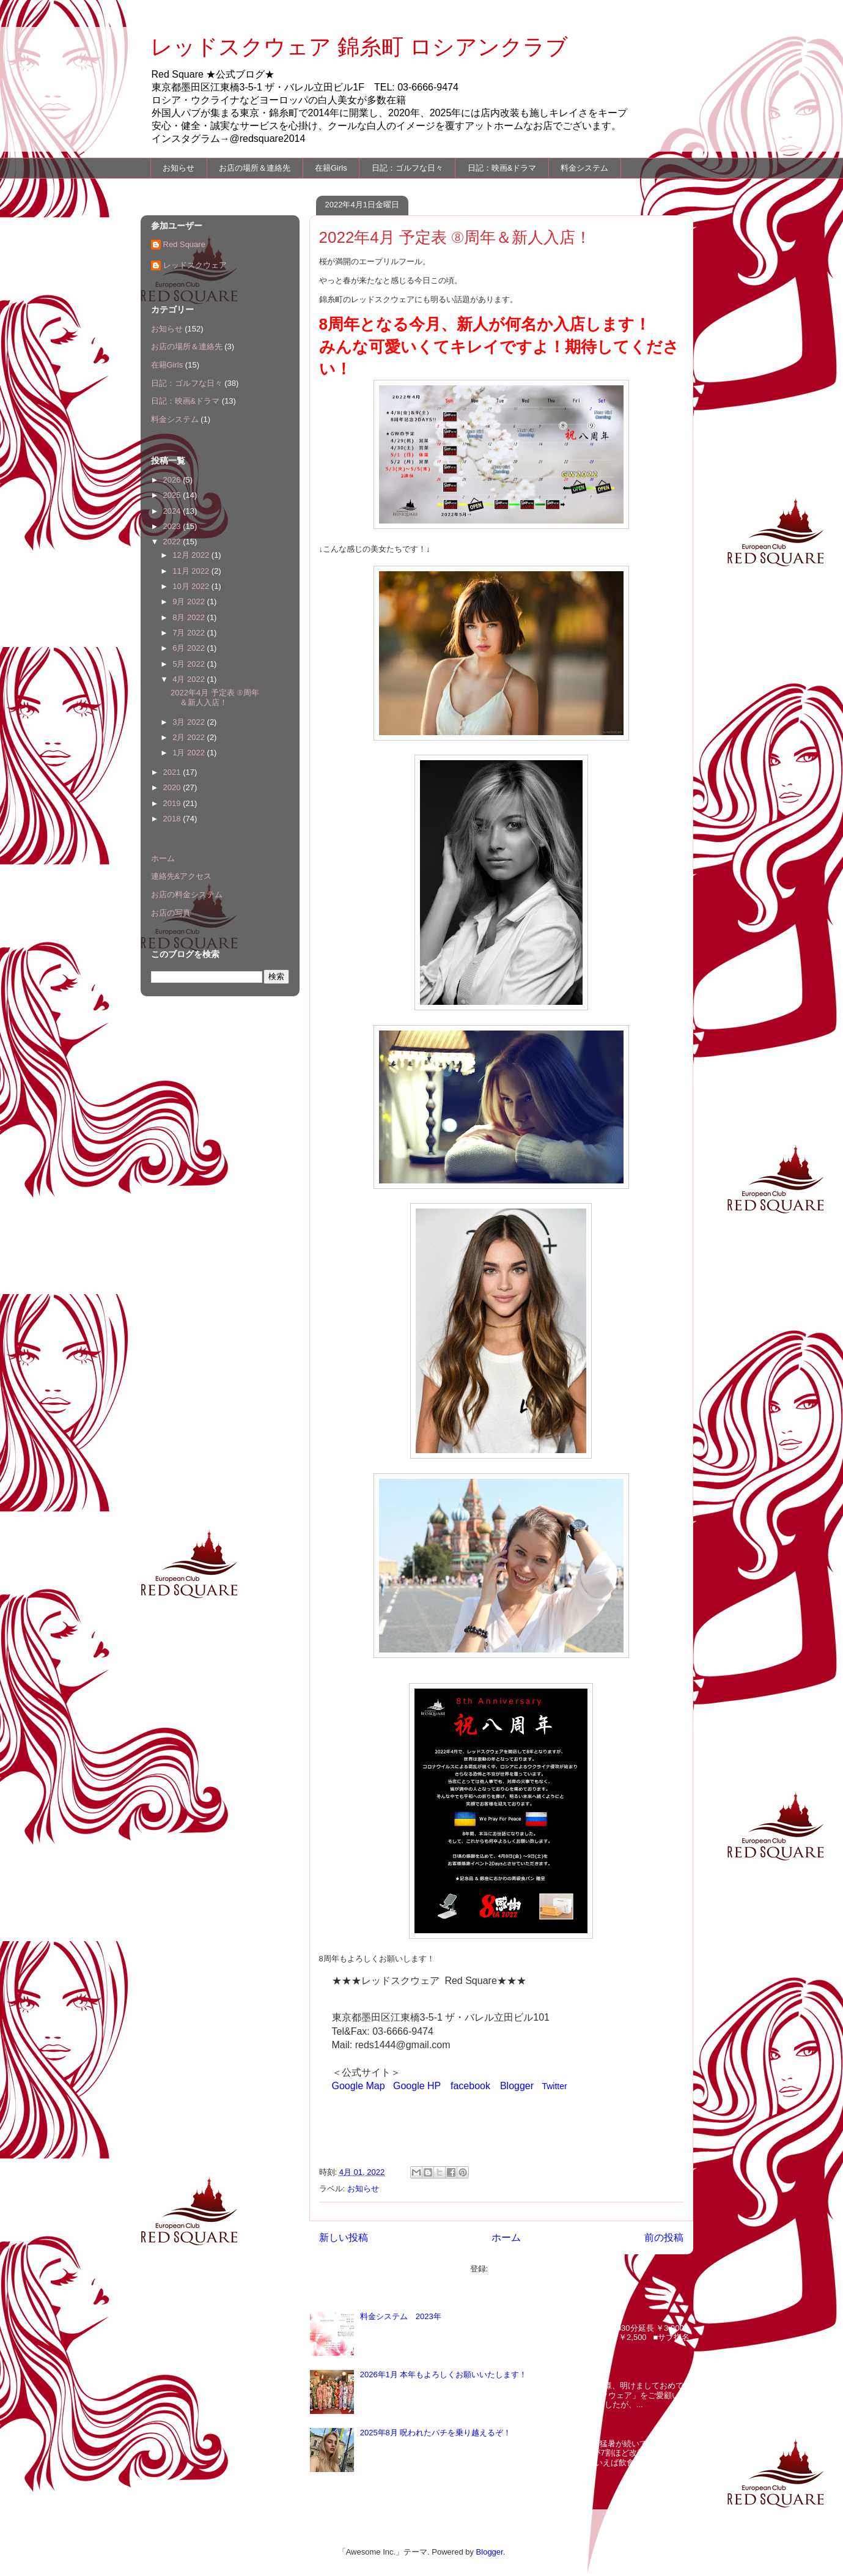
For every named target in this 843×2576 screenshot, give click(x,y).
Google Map (358, 2086)
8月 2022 (189, 617)
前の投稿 (663, 2237)
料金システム (584, 167)
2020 (173, 787)
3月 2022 (189, 722)
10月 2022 (192, 586)
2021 (173, 772)
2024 (173, 511)
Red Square (184, 244)
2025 (173, 495)
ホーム (506, 2237)
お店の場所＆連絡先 (254, 167)
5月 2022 (189, 663)
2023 (173, 526)
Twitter (554, 2086)
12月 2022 (192, 555)
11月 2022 (192, 571)
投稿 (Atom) (511, 2268)
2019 (173, 803)
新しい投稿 (343, 2237)
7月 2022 (189, 632)
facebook (470, 2086)
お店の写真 (171, 912)
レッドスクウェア (195, 265)
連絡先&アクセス (181, 876)
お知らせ (178, 167)
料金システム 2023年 (400, 2316)
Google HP (417, 2086)
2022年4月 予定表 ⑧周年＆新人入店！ (455, 237)
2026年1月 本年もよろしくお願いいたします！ (444, 2374)
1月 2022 (189, 752)
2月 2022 (189, 737)
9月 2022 (189, 601)
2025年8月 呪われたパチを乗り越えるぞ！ (436, 2432)
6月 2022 (189, 648)
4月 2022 (189, 679)
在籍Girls (331, 167)
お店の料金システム (187, 894)
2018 (173, 818)
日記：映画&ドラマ (502, 167)
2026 (173, 479)
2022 (173, 541)
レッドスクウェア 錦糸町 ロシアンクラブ (359, 46)
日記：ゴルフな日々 (407, 167)
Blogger (517, 2086)
